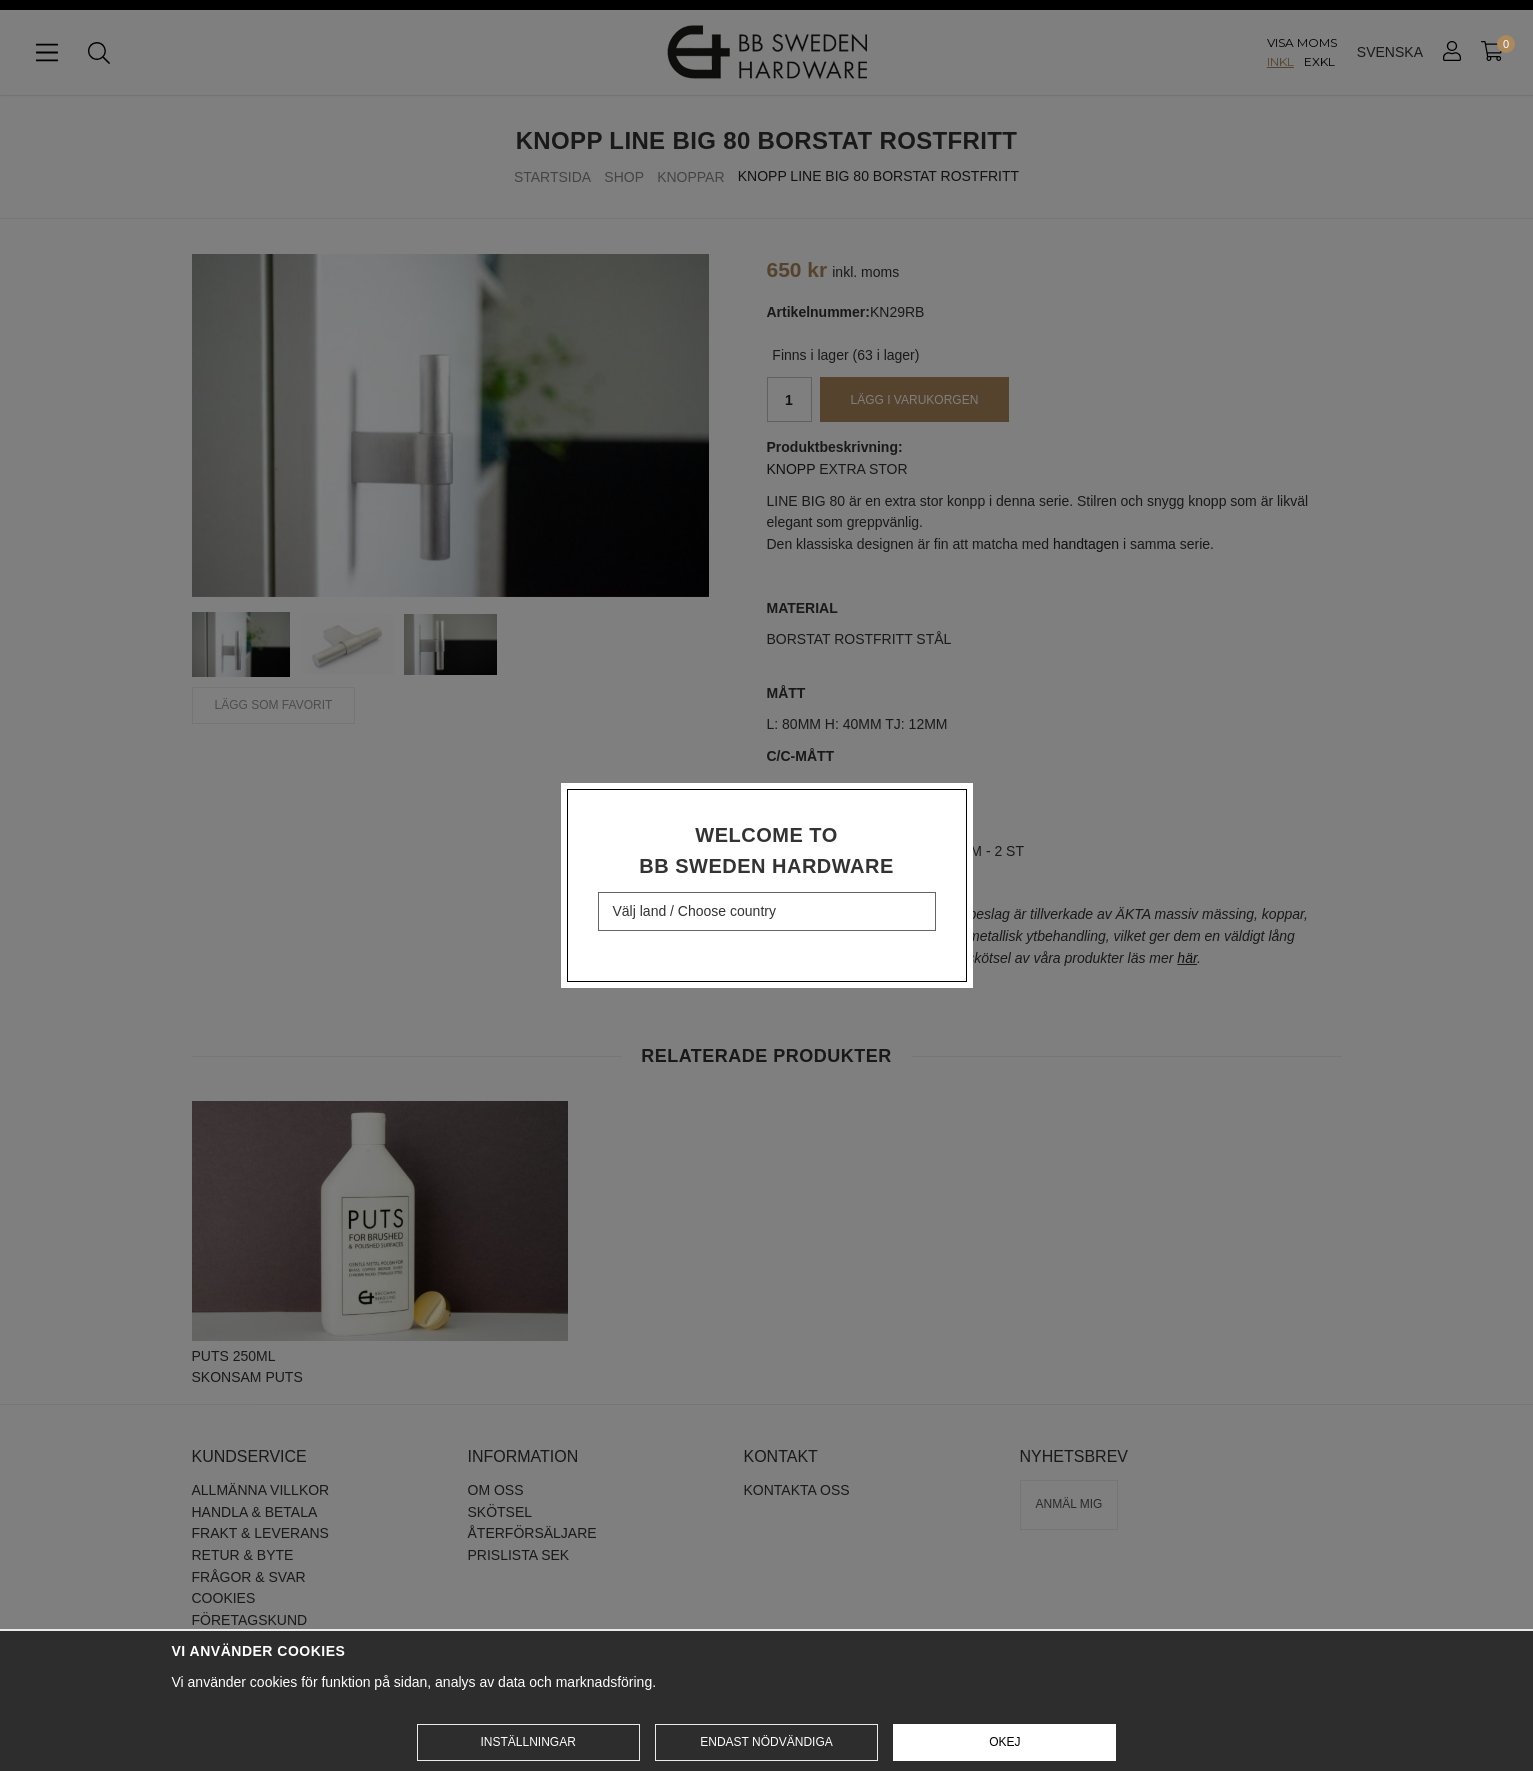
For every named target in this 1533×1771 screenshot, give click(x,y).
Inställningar (527, 1742)
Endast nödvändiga (766, 1742)
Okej (1004, 1742)
